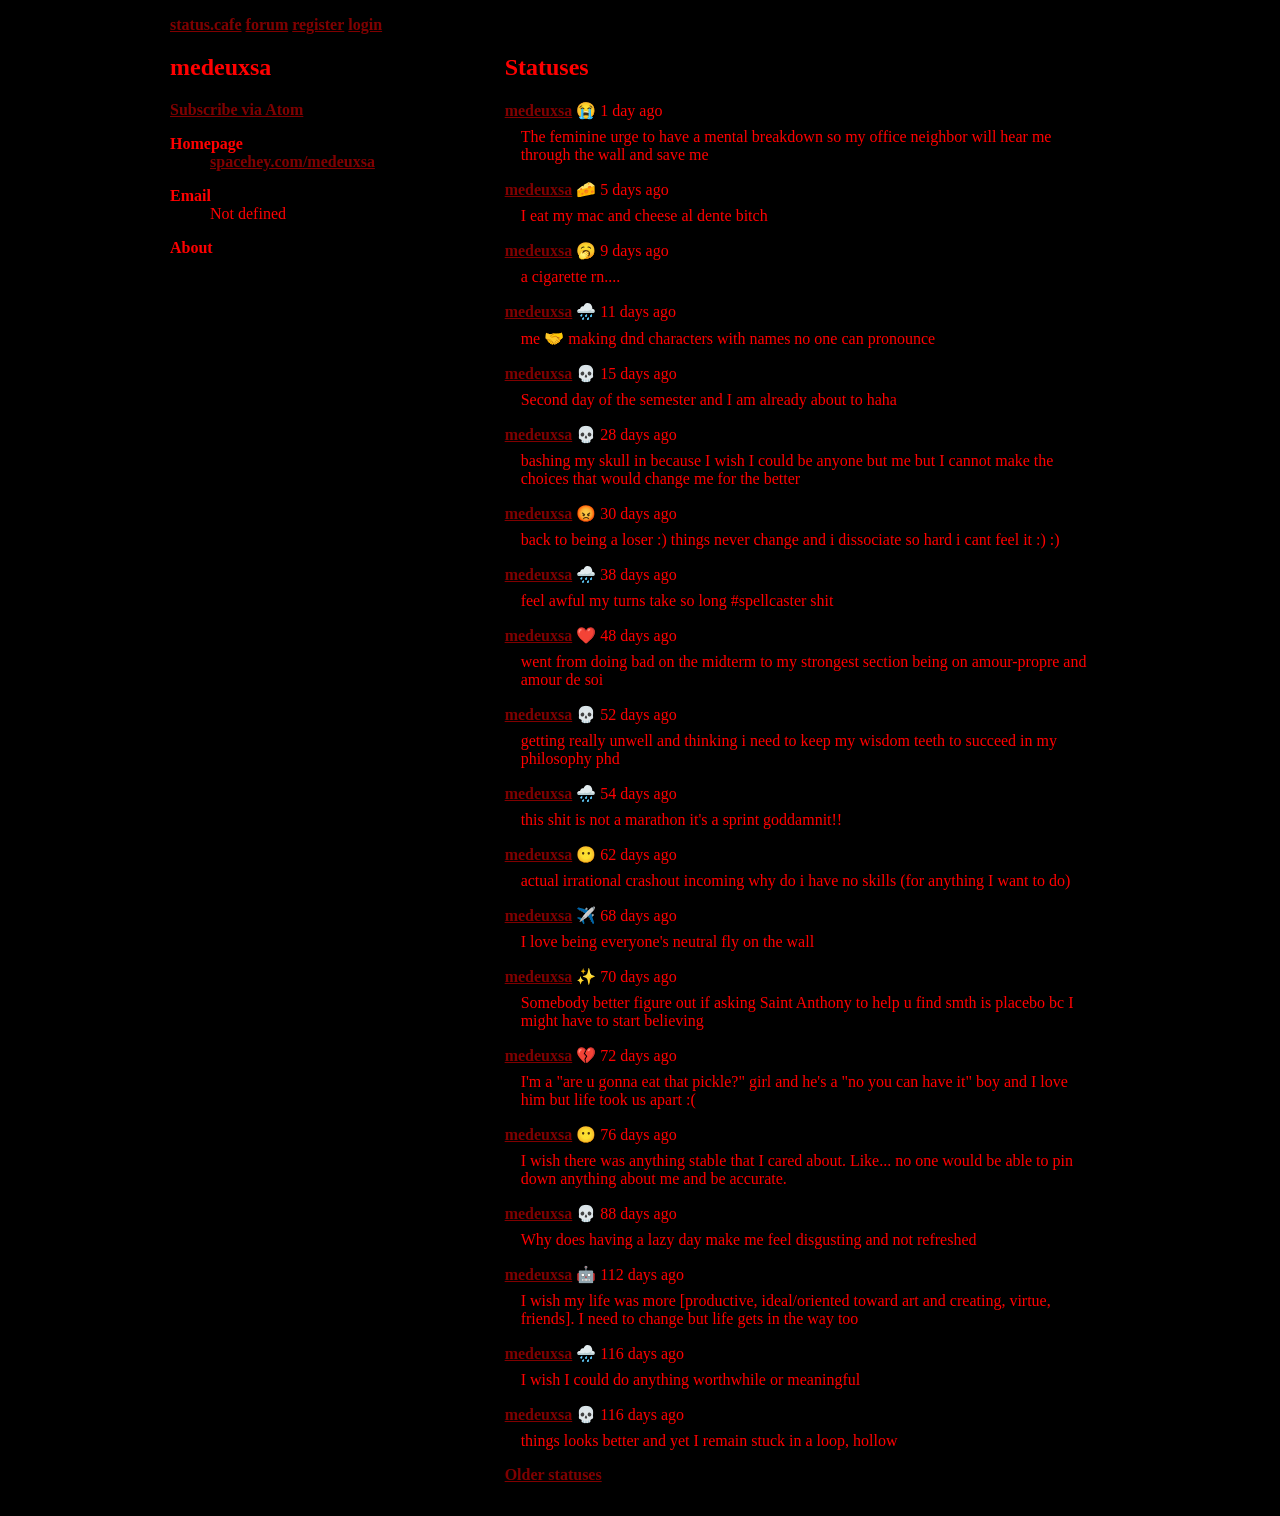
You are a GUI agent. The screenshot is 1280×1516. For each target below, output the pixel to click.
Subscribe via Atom (236, 109)
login (365, 24)
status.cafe (206, 24)
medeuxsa (539, 110)
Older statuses (553, 1474)
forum (267, 24)
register (318, 24)
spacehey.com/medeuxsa (292, 161)
